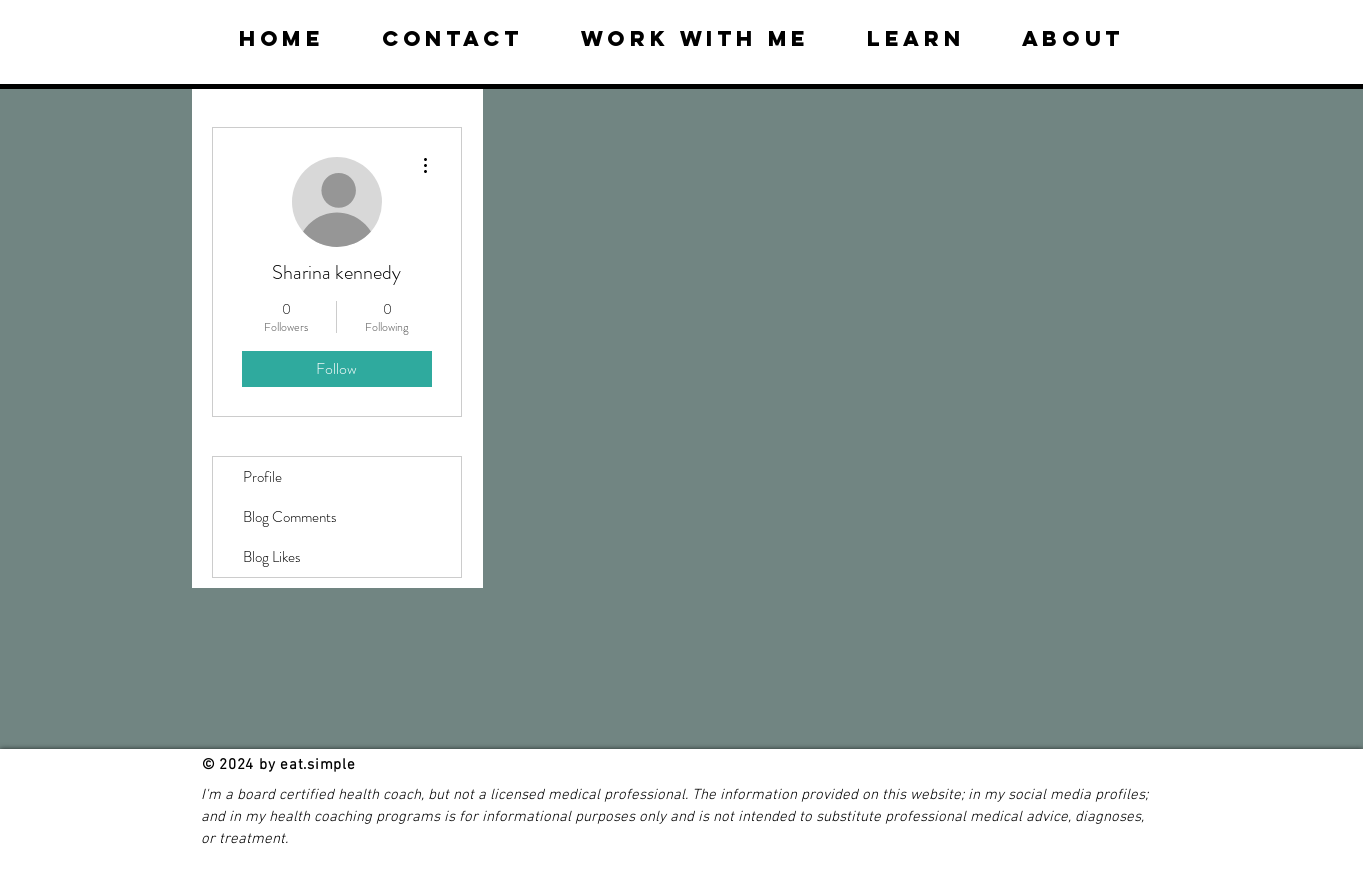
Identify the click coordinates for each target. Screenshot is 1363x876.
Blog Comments (290, 517)
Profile (262, 477)
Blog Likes (272, 557)
